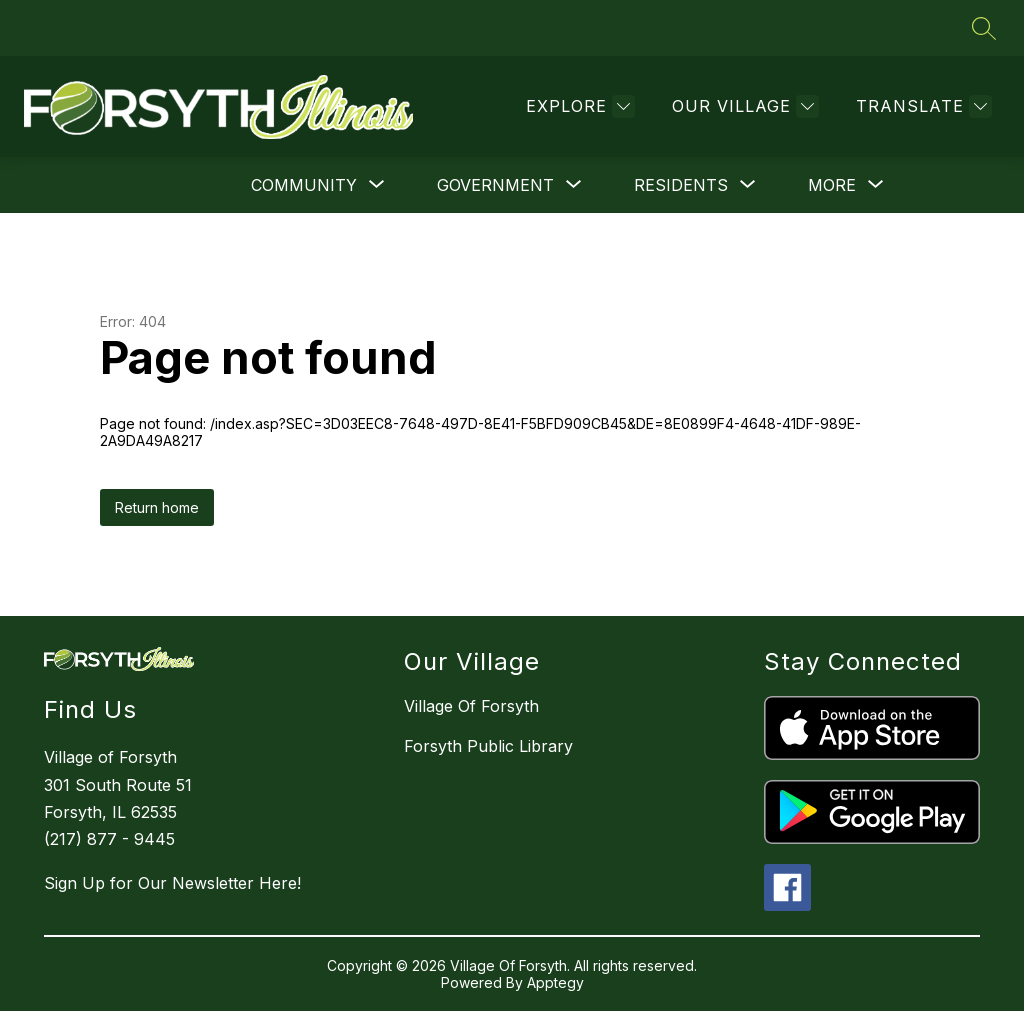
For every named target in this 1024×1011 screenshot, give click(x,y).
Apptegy (555, 982)
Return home (157, 507)
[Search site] (984, 28)
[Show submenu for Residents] (681, 185)
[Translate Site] (921, 106)
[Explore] (578, 106)
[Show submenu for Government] (495, 185)
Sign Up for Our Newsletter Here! (172, 883)
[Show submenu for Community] (304, 185)
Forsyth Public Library (488, 746)
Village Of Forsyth (471, 706)
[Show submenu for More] (832, 185)
